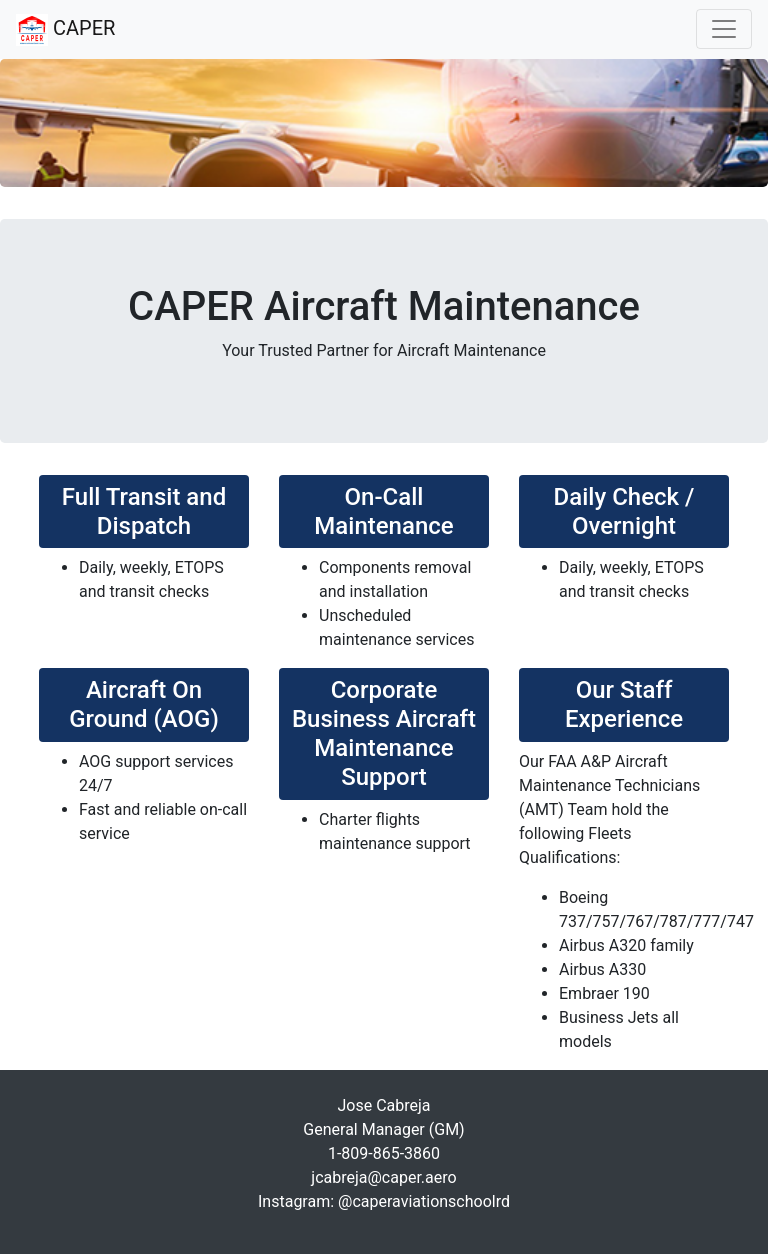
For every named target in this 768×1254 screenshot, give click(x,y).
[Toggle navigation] (724, 29)
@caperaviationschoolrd (424, 1201)
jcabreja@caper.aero (383, 1177)
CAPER (65, 30)
